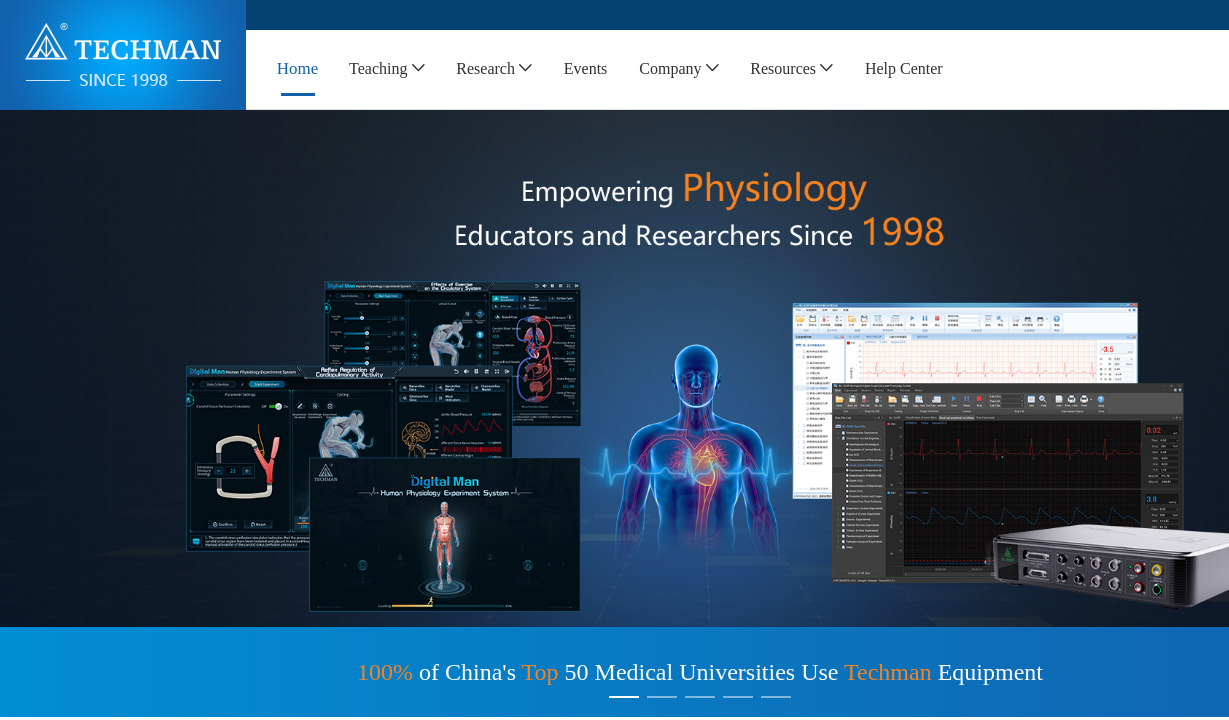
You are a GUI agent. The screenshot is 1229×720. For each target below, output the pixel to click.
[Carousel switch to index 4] (738, 697)
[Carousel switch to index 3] (700, 697)
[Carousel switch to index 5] (776, 697)
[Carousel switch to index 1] (624, 697)
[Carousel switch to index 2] (662, 697)
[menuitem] (297, 69)
